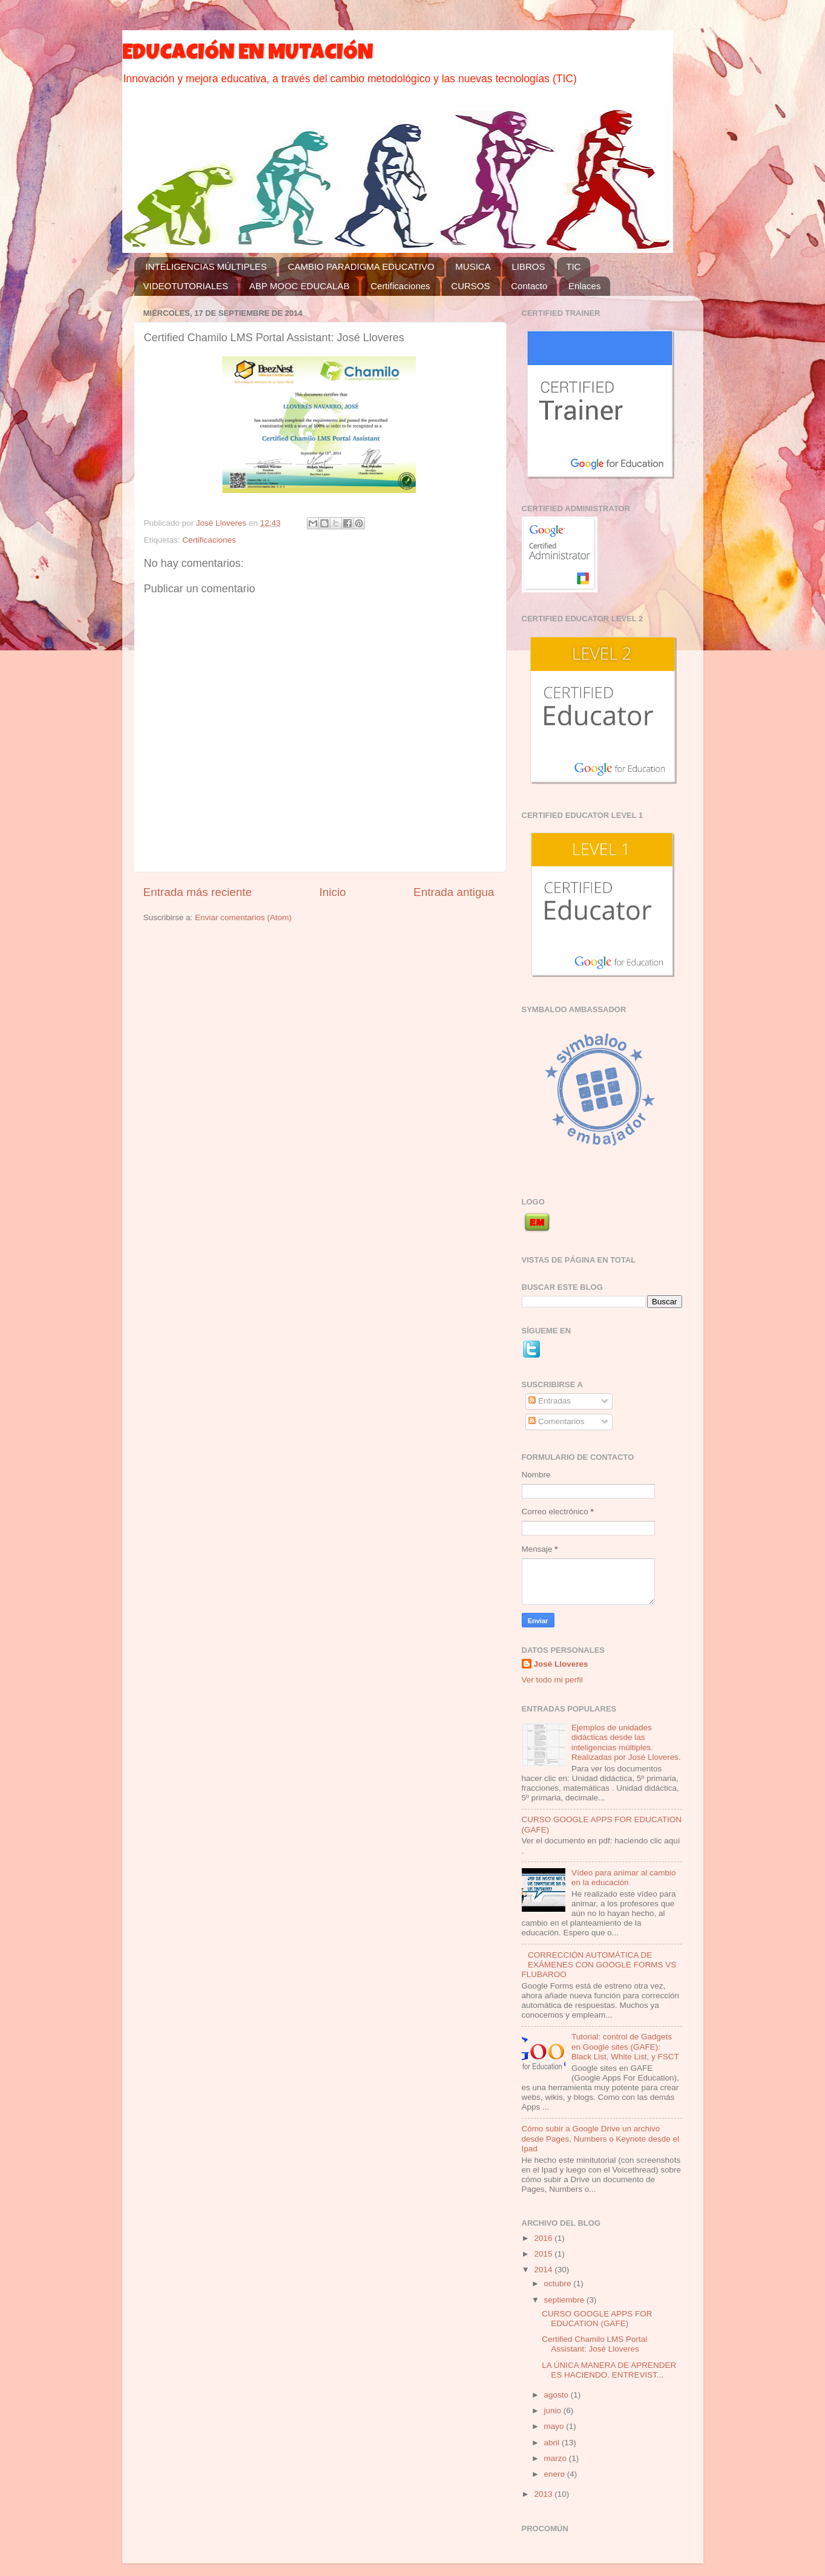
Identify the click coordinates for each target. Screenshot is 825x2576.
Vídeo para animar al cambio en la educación (623, 1877)
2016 (544, 2238)
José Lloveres (561, 1664)
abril (553, 2442)
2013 (544, 2494)
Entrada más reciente (197, 892)
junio (554, 2410)
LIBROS (528, 266)
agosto (557, 2394)
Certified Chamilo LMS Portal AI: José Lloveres (594, 2344)
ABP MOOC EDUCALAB (299, 286)
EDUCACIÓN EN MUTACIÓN (247, 54)
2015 (544, 2253)
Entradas (549, 1400)
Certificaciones (400, 286)
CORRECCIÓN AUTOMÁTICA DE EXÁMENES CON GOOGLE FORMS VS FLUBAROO (599, 1964)
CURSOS (470, 286)
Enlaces (584, 286)
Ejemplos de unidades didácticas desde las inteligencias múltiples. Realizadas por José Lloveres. (626, 1742)
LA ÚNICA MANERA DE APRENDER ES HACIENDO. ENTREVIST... (609, 2370)
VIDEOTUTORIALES (186, 286)
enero (555, 2474)
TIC (573, 266)
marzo (556, 2458)
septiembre (565, 2299)
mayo (555, 2426)
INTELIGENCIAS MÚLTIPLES (206, 266)
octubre (559, 2283)
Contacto (529, 286)
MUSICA (472, 266)
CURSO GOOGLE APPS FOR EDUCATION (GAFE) (597, 2318)
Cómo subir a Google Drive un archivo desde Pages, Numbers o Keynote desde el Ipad (600, 2138)
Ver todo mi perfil (552, 1679)
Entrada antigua (453, 892)
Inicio (333, 892)
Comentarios (556, 1421)
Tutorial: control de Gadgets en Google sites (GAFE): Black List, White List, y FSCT (625, 2046)
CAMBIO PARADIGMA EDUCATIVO (361, 266)
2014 (544, 2269)
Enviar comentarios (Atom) (243, 917)
